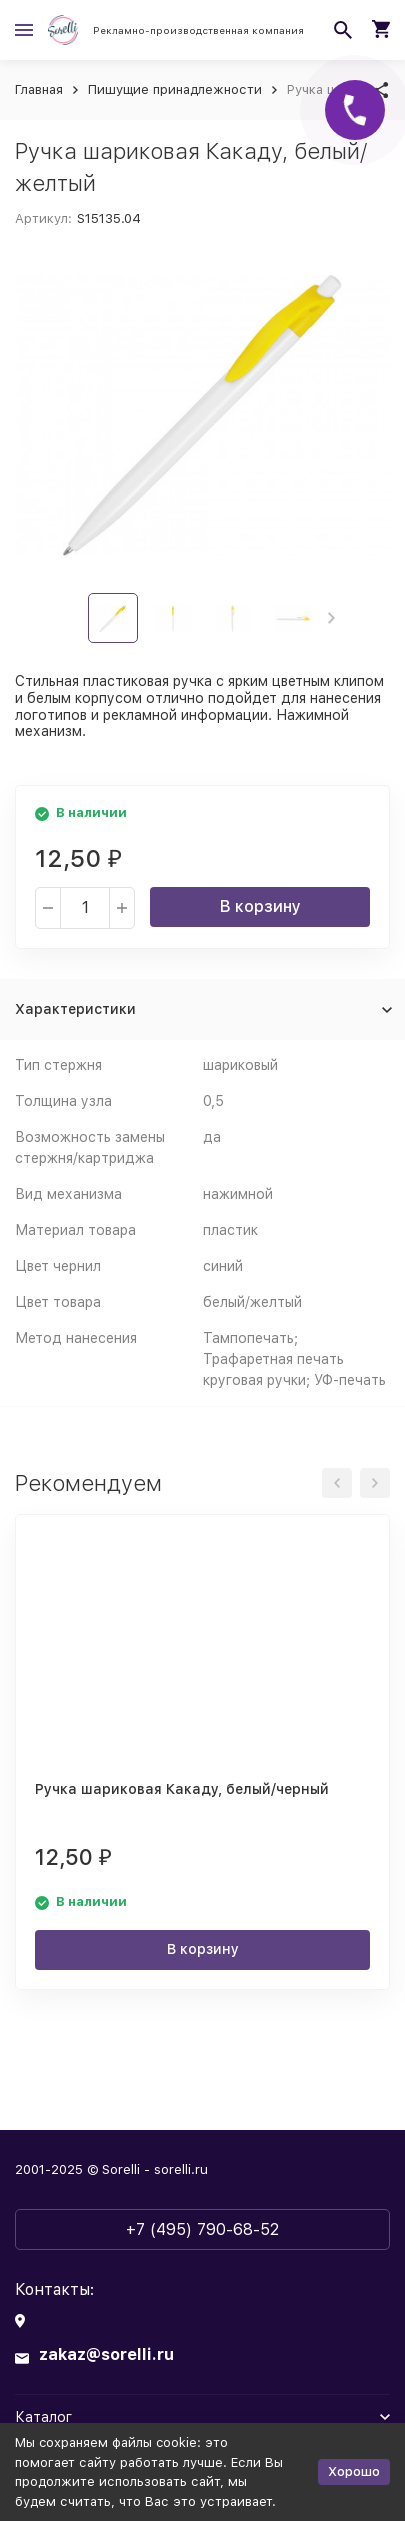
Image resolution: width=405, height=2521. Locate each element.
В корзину (260, 906)
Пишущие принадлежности (175, 89)
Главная (39, 89)
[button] (331, 618)
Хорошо (354, 2471)
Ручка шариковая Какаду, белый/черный (182, 1789)
